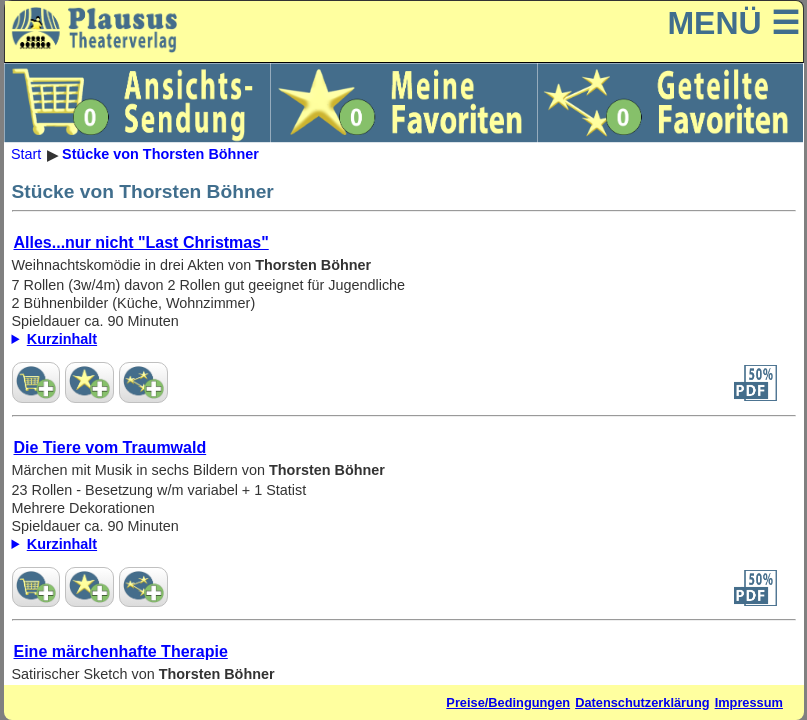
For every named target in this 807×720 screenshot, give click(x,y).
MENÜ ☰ (733, 23)
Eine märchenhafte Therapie (121, 651)
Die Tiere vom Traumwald (110, 447)
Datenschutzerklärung (642, 702)
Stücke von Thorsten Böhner (160, 155)
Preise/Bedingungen (508, 702)
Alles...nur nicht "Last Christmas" (141, 242)
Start (26, 155)
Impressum (749, 702)
